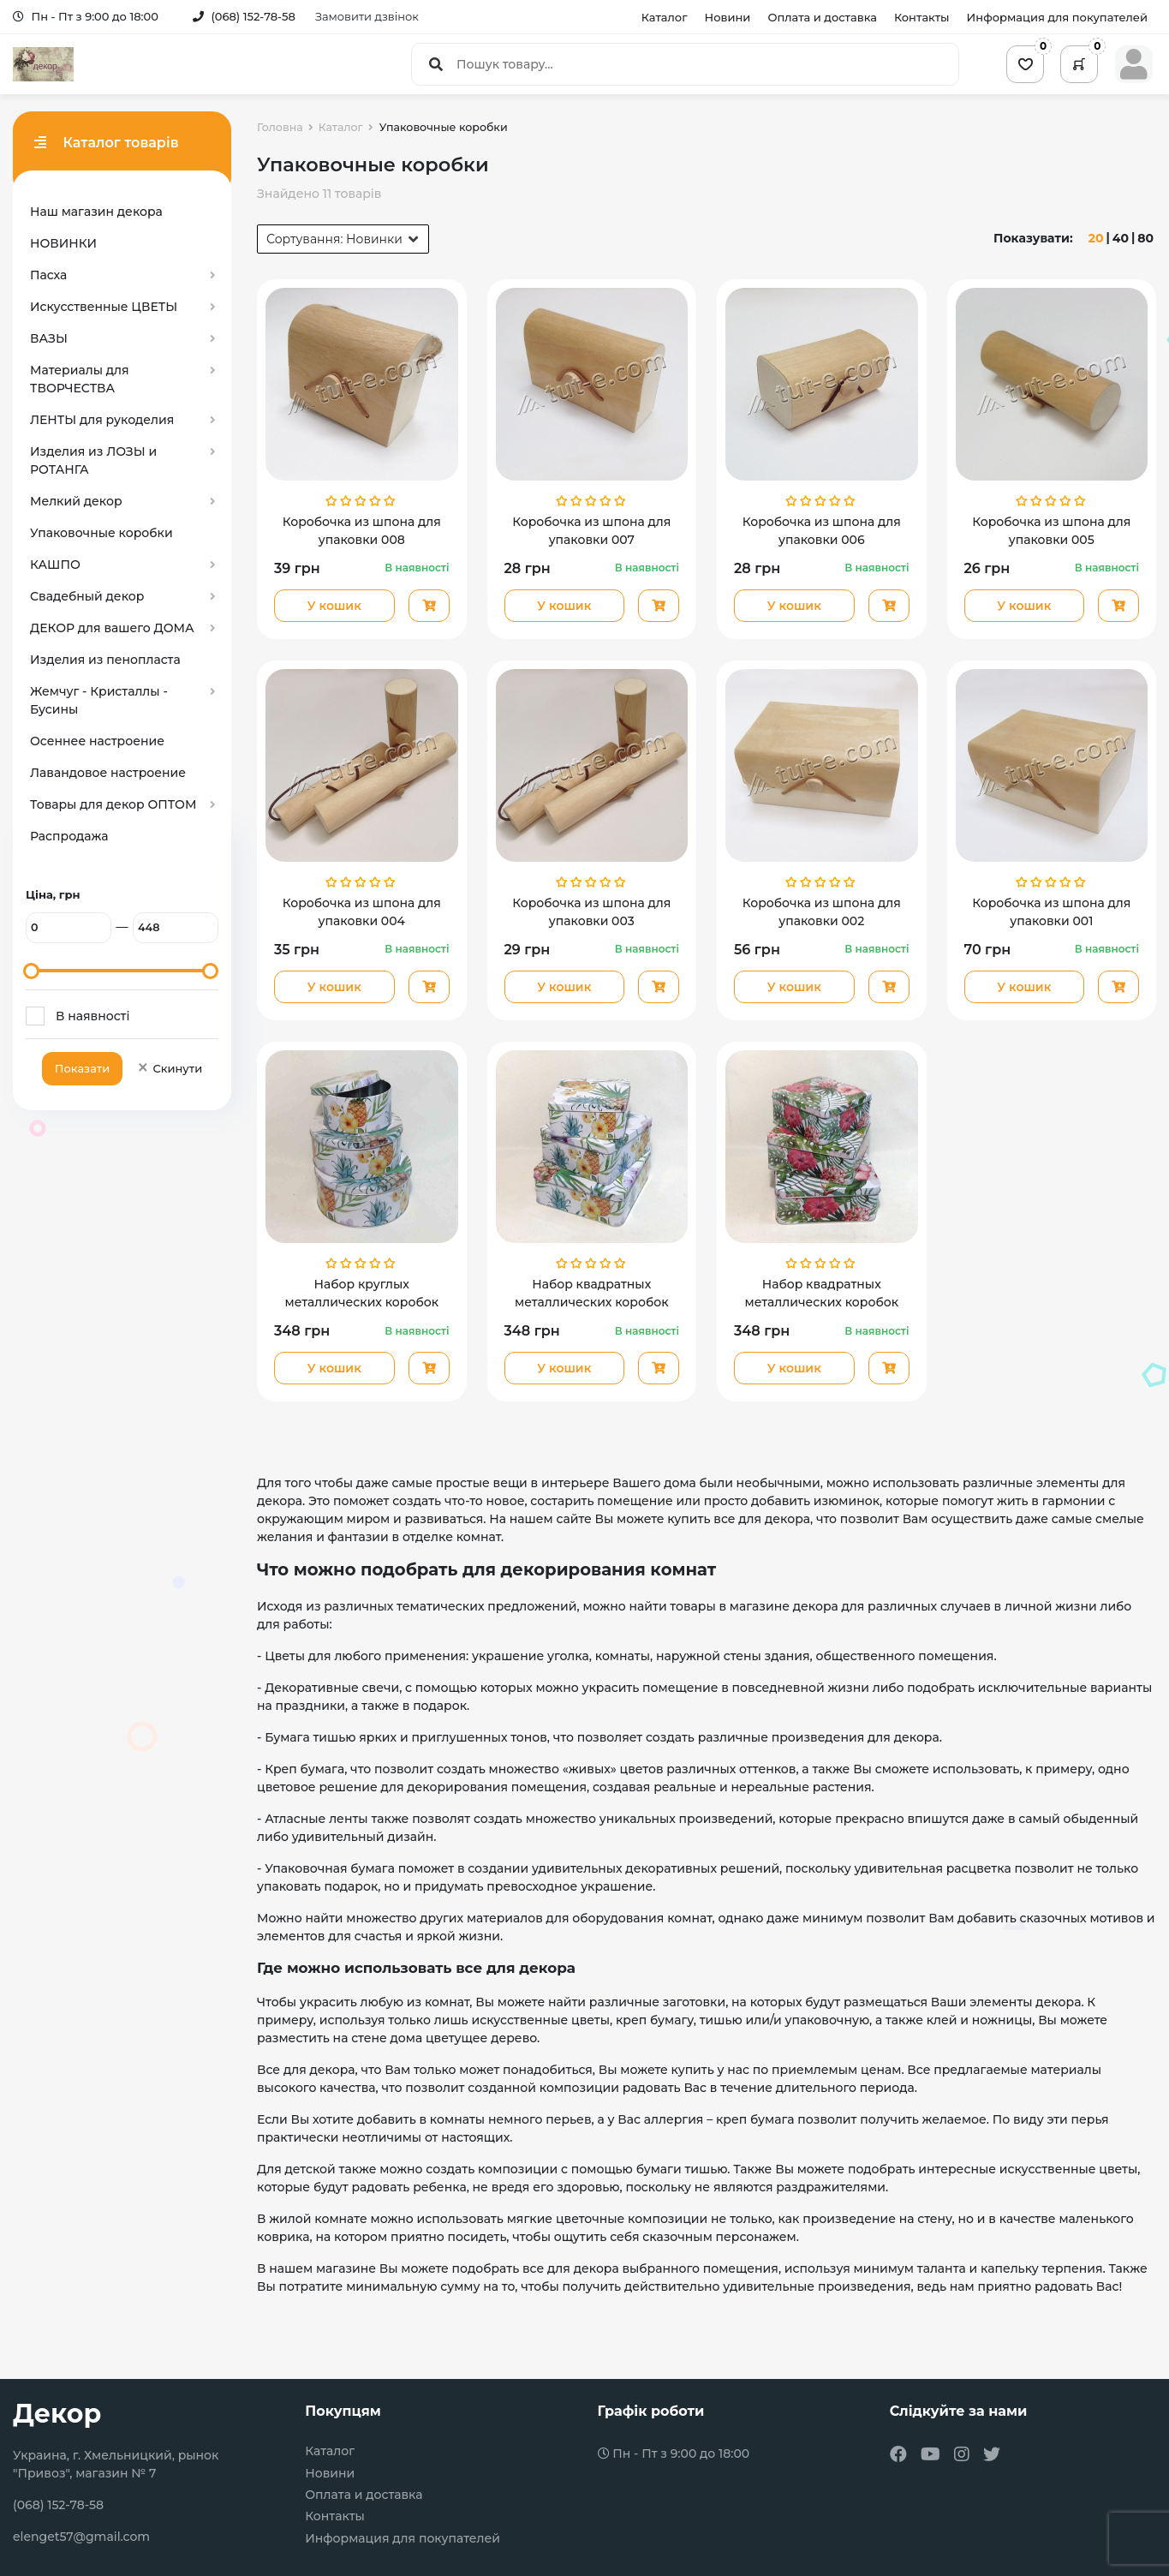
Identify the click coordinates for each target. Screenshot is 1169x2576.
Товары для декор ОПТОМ (113, 804)
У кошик (334, 605)
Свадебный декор (87, 596)
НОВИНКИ (63, 243)
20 (1096, 238)
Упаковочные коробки (101, 533)
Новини (728, 17)
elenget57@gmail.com (81, 2536)
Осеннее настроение (97, 741)
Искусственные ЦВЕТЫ (103, 306)
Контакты (922, 17)
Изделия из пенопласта (105, 659)
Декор (57, 2414)
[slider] (31, 971)
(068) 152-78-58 (244, 16)
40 (1120, 238)
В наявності (92, 1016)
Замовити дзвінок (367, 16)
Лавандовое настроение (108, 772)
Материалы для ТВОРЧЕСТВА (79, 379)
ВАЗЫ (49, 338)
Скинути (169, 1068)
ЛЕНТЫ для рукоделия (102, 419)
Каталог (664, 17)
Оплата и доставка (822, 17)
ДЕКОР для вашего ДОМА (112, 628)
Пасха (48, 275)
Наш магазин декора (96, 211)
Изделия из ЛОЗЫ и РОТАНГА (93, 460)
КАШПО (55, 564)
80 (1145, 238)
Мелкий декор (76, 501)
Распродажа (69, 836)
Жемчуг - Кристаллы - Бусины (99, 700)
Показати (82, 1068)
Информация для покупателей (1057, 17)
